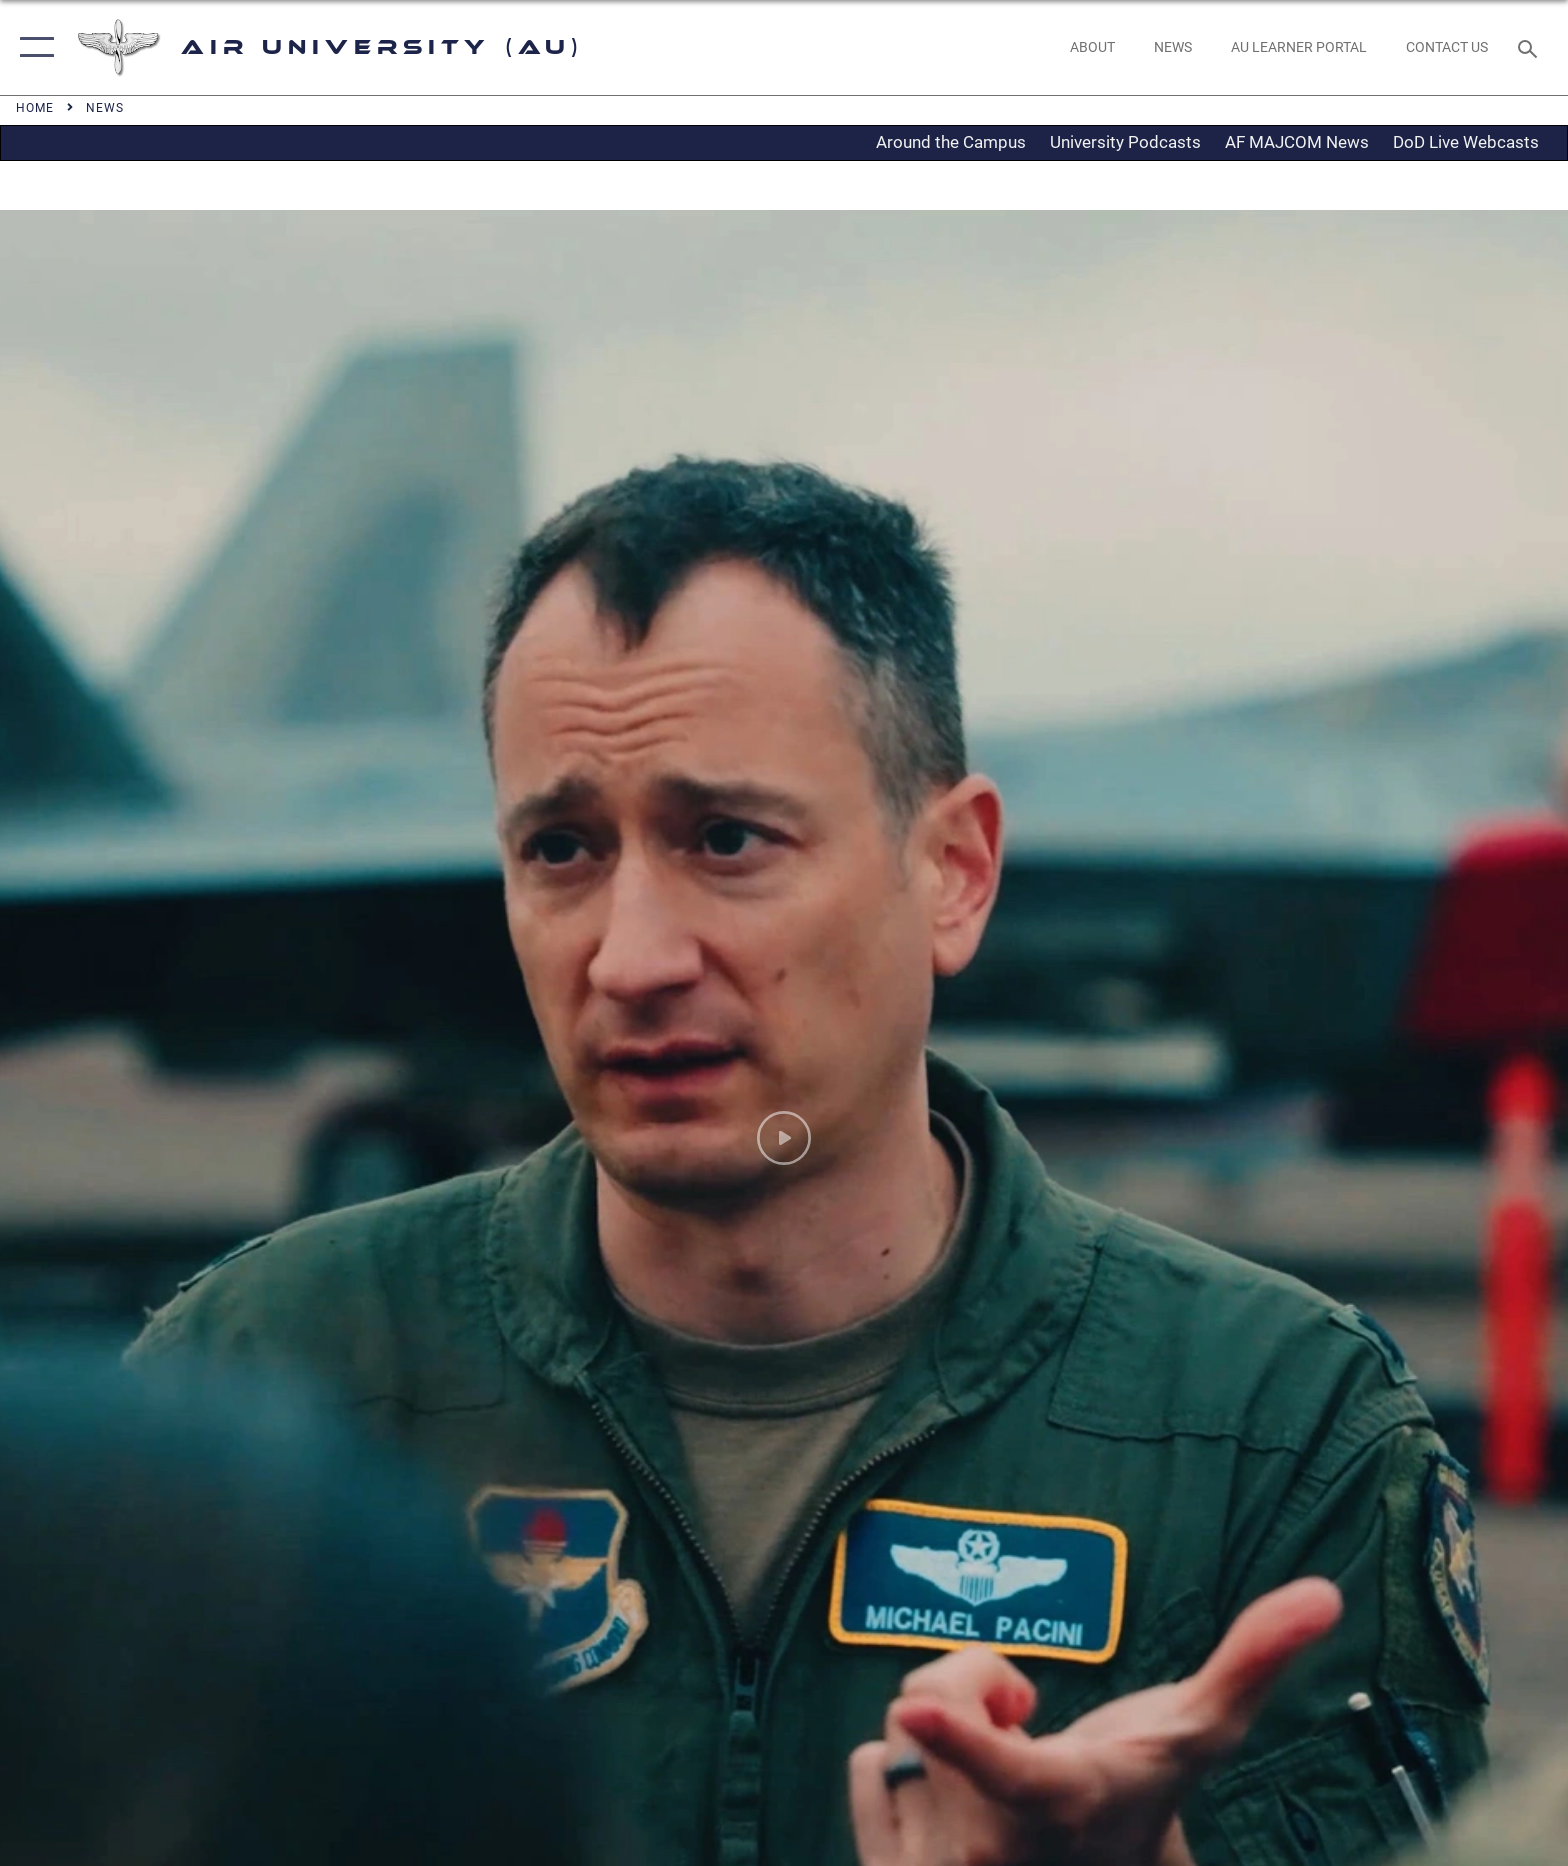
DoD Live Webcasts (1466, 142)
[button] (32, 47)
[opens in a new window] (1298, 47)
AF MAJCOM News (1297, 142)
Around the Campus (951, 142)
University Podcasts (1125, 142)
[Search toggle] (1530, 47)
